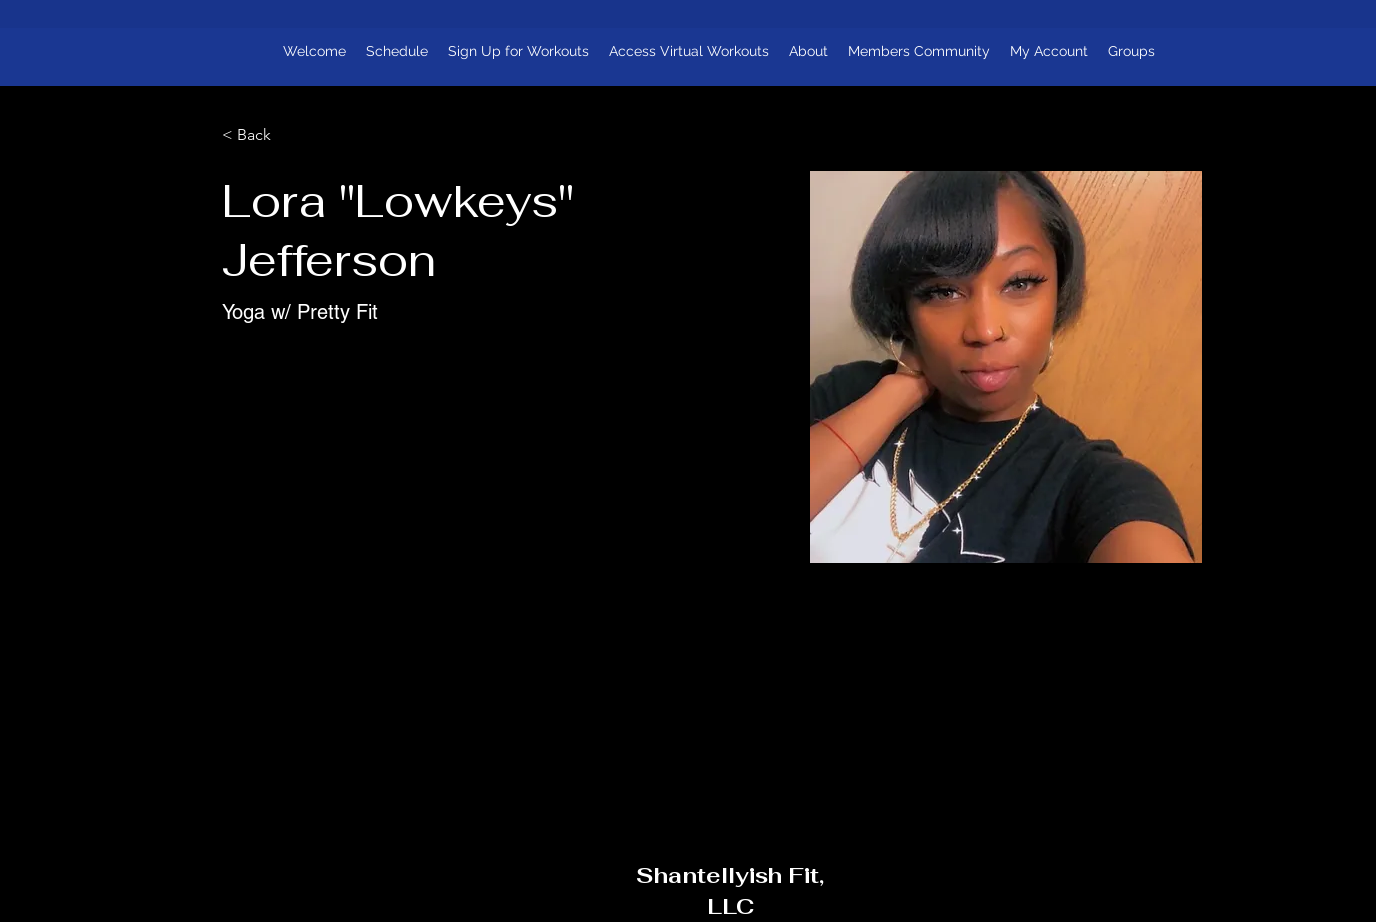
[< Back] (261, 135)
